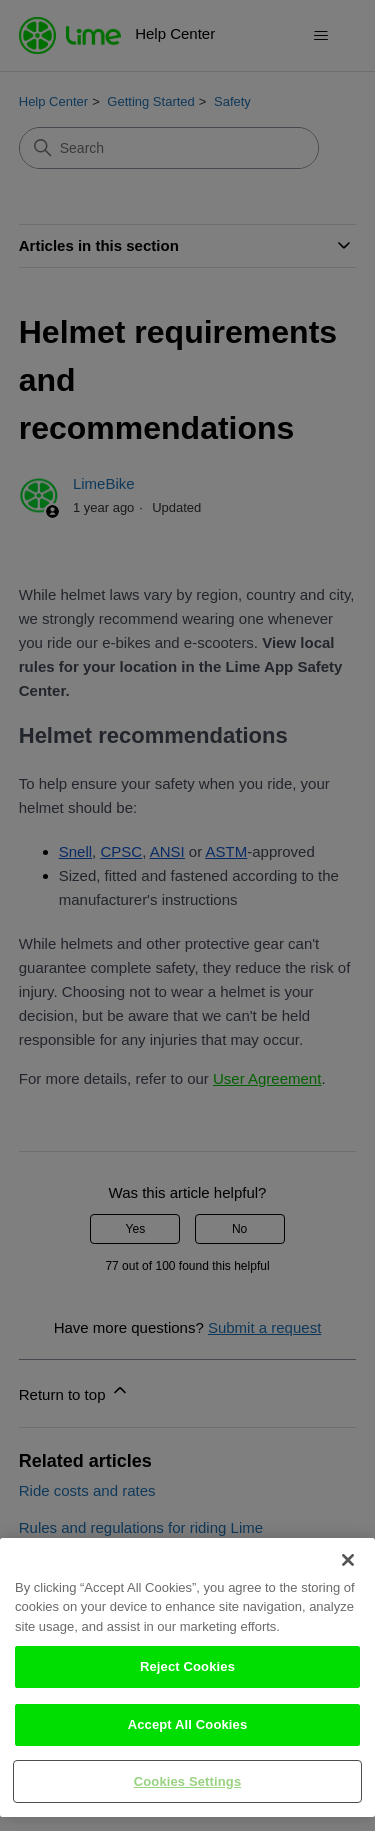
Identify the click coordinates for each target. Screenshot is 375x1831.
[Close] (348, 1574)
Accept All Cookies (188, 1739)
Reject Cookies (187, 1681)
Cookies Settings (188, 1795)
